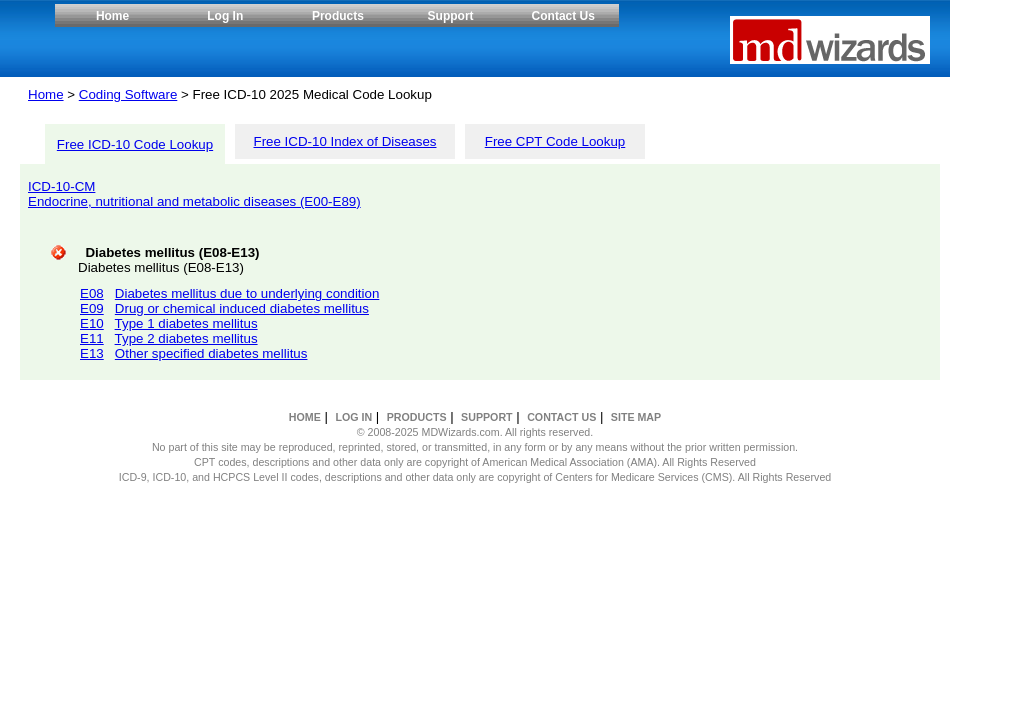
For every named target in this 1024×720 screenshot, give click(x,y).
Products (338, 16)
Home (112, 16)
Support (451, 16)
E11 (92, 338)
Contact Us (563, 16)
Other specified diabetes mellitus (211, 353)
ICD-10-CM (61, 186)
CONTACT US (561, 417)
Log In (225, 16)
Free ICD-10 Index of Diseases (345, 141)
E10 (92, 323)
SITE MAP (636, 417)
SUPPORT (487, 417)
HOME (305, 417)
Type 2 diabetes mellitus (186, 338)
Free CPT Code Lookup (555, 141)
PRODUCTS (417, 417)
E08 (92, 293)
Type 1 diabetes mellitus (186, 323)
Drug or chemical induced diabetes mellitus (242, 308)
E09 (92, 308)
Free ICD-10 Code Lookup (135, 144)
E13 (92, 353)
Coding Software (128, 94)
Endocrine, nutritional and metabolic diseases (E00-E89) (194, 201)
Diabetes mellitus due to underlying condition (247, 293)
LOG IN (353, 417)
